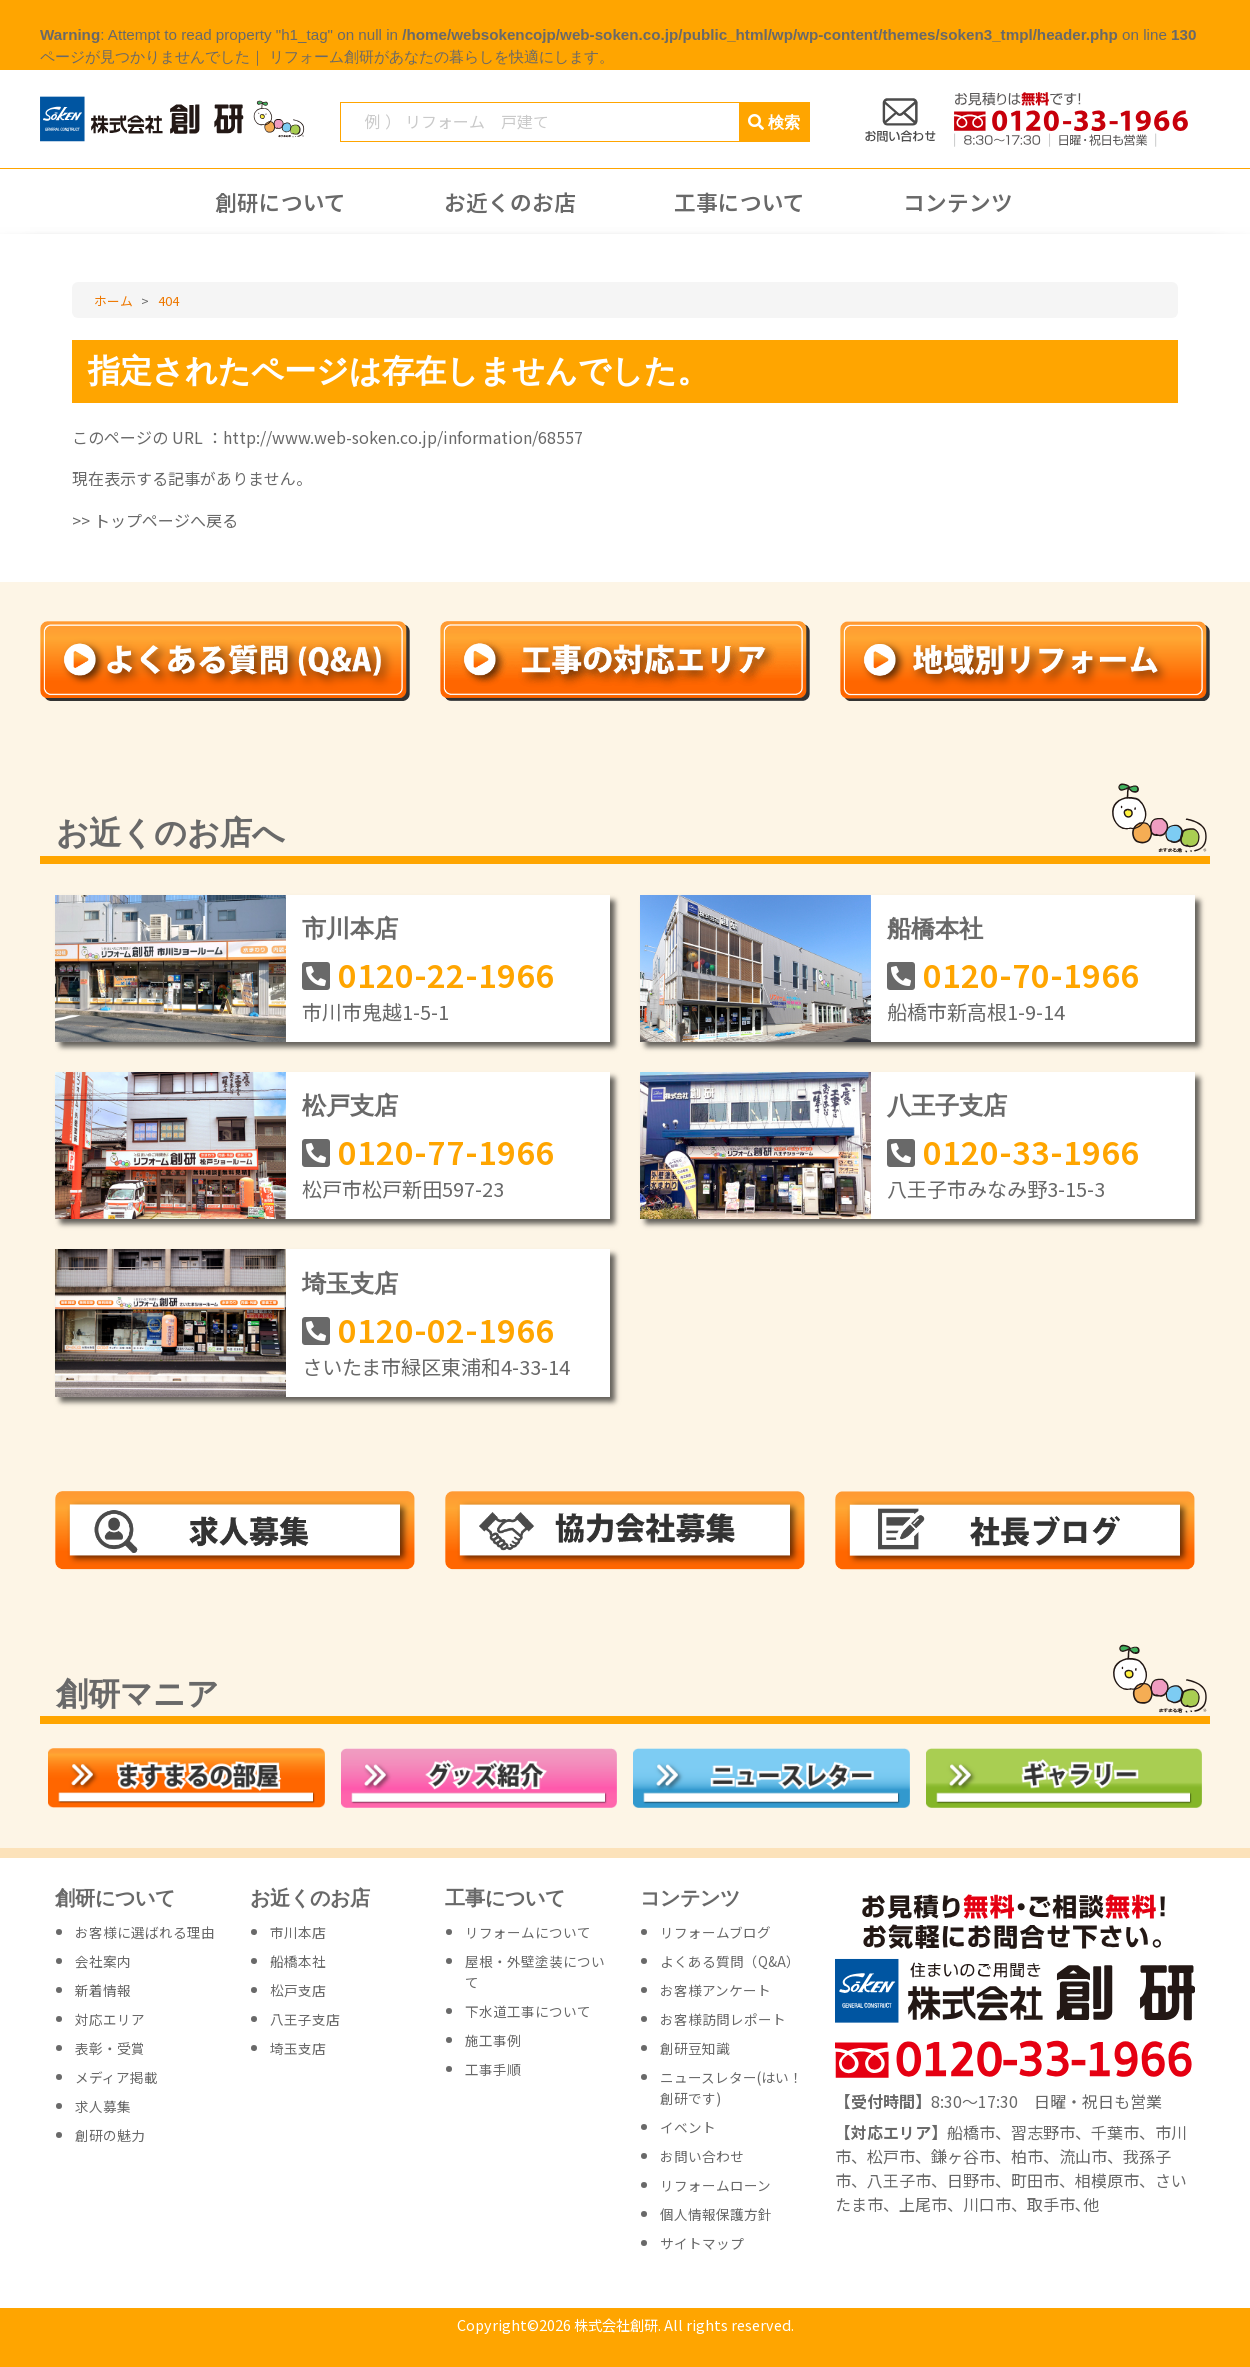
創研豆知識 (695, 2048)
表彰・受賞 (110, 2048)
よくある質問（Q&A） (730, 1961)
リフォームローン (715, 2185)
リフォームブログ (715, 1932)
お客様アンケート (715, 1990)
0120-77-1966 (446, 1151)
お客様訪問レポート (723, 2019)
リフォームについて (528, 1932)
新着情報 (103, 1990)
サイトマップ (702, 2243)
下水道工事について (528, 2011)
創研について (280, 202)
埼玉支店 (350, 1283)
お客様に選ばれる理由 (145, 1932)
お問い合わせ (702, 2156)
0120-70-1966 (1031, 974)
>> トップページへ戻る (155, 520)
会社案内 (103, 1961)
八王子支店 (947, 1105)
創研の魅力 (110, 2135)
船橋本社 (935, 928)
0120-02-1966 (446, 1329)
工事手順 (493, 2069)
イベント (688, 2127)
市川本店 (350, 928)
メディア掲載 (116, 2077)
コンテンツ (958, 202)
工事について (739, 202)
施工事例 (493, 2040)
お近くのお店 (510, 202)
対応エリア (110, 2019)
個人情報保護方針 (716, 2214)
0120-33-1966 (1031, 1151)
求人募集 (103, 2106)
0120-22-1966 (446, 974)
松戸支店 (350, 1105)
